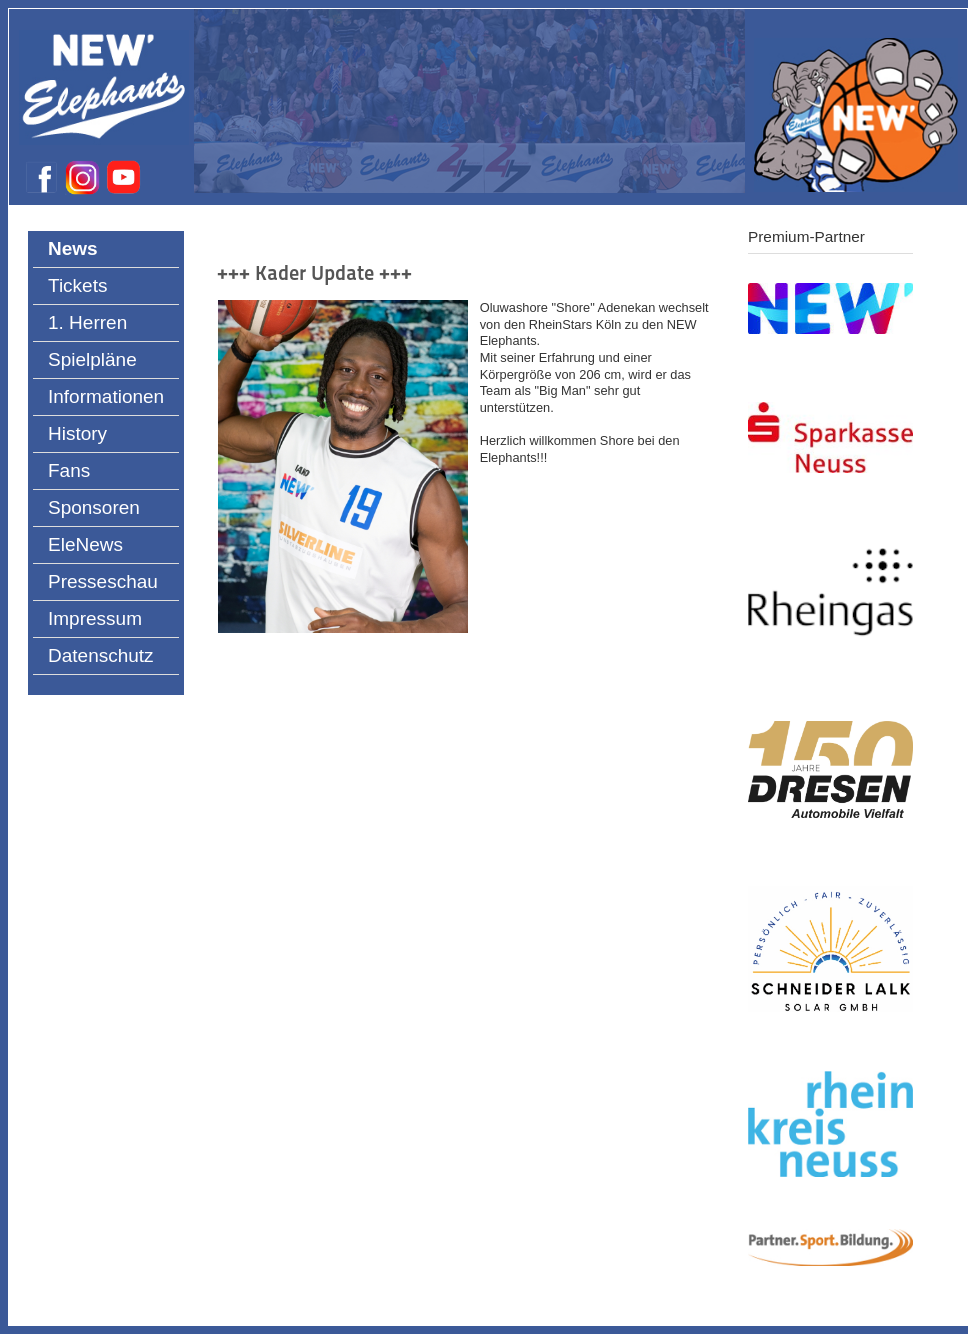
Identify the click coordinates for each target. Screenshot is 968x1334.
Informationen (106, 396)
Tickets (77, 285)
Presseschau (103, 581)
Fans (69, 470)
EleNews (85, 544)
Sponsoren (94, 507)
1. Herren (87, 322)
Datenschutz (101, 655)
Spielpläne (92, 359)
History (77, 433)
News (73, 248)
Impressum (95, 618)
